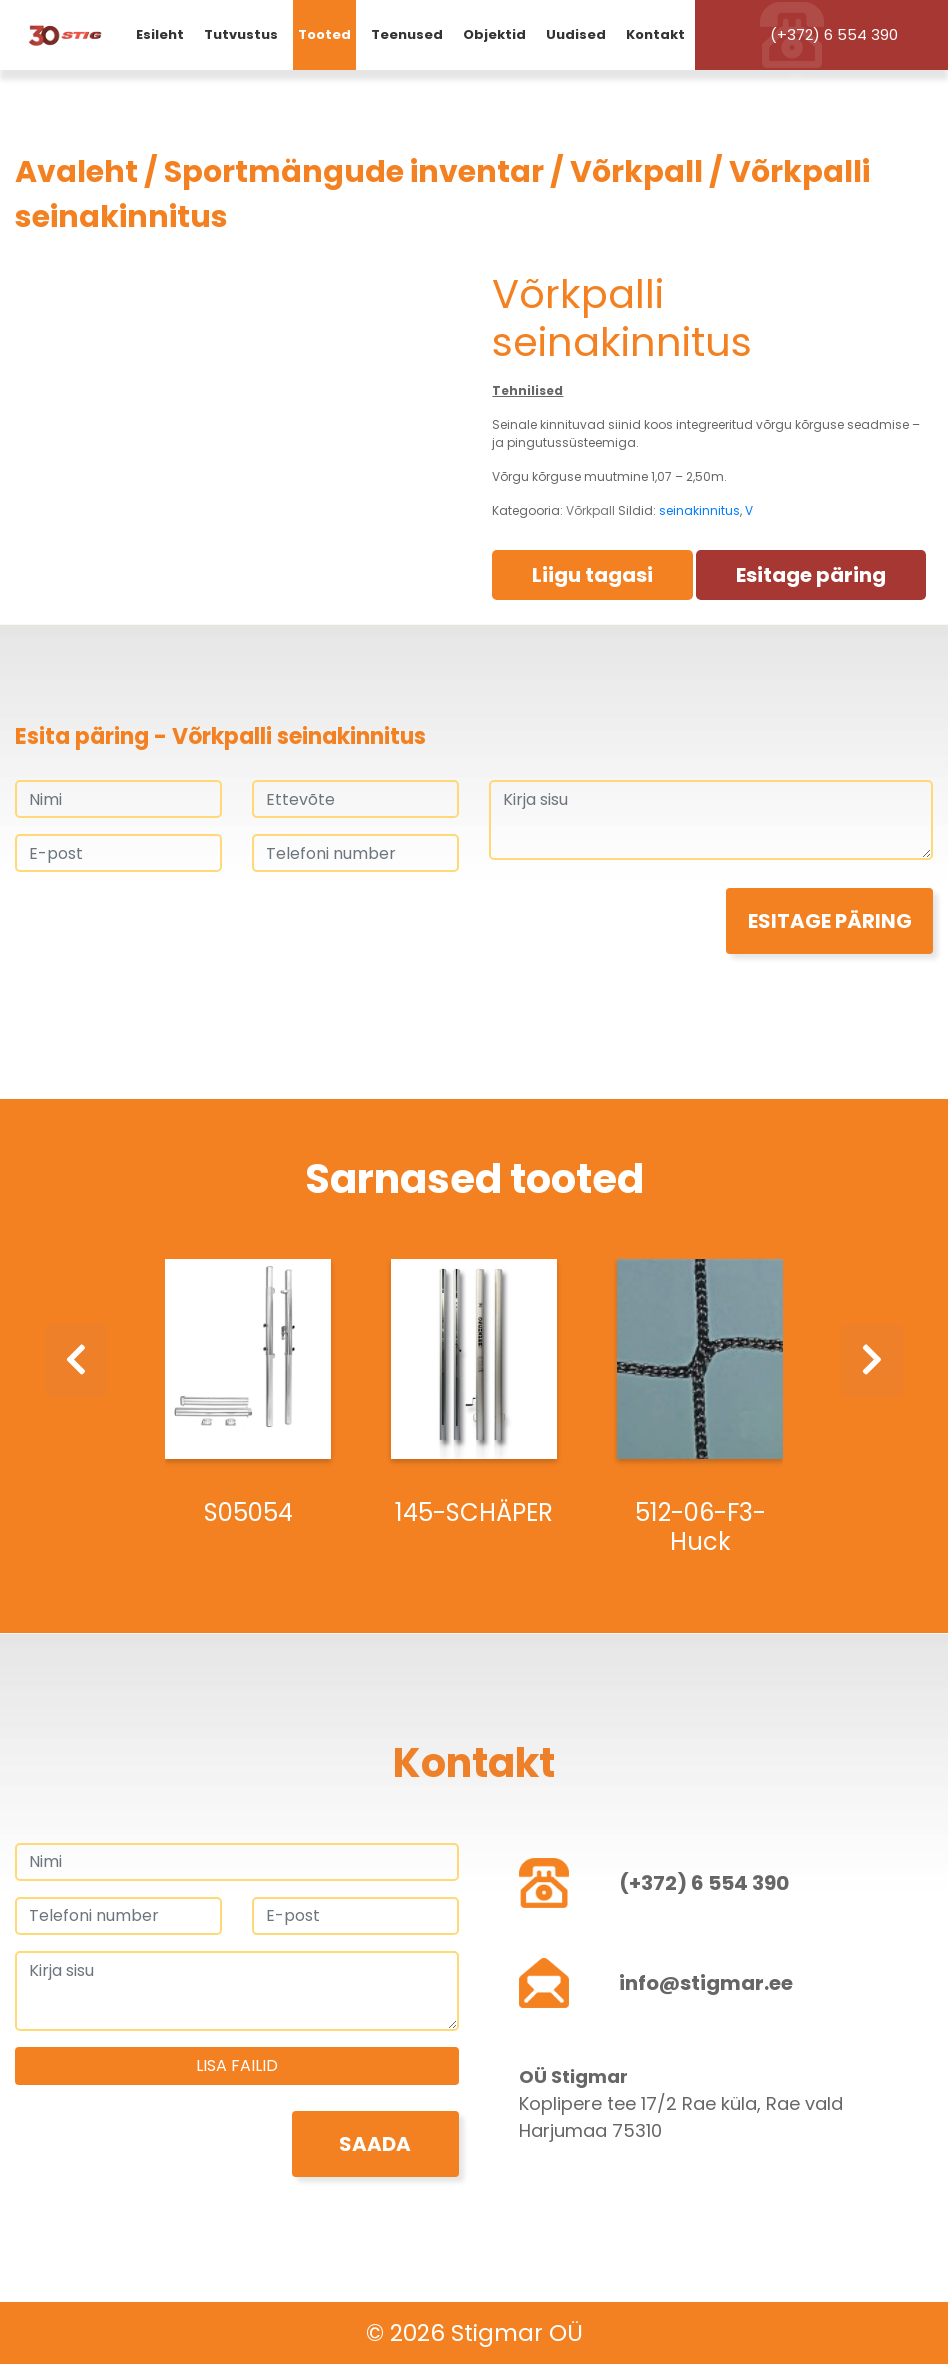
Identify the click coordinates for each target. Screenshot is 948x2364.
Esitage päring (811, 575)
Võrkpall (636, 172)
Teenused (407, 34)
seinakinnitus (699, 510)
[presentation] (167, 927)
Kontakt (655, 34)
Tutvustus (241, 34)
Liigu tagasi (592, 575)
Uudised (576, 34)
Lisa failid (237, 2065)
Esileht (160, 34)
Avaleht (76, 172)
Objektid (494, 34)
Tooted (324, 34)
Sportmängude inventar (354, 172)
